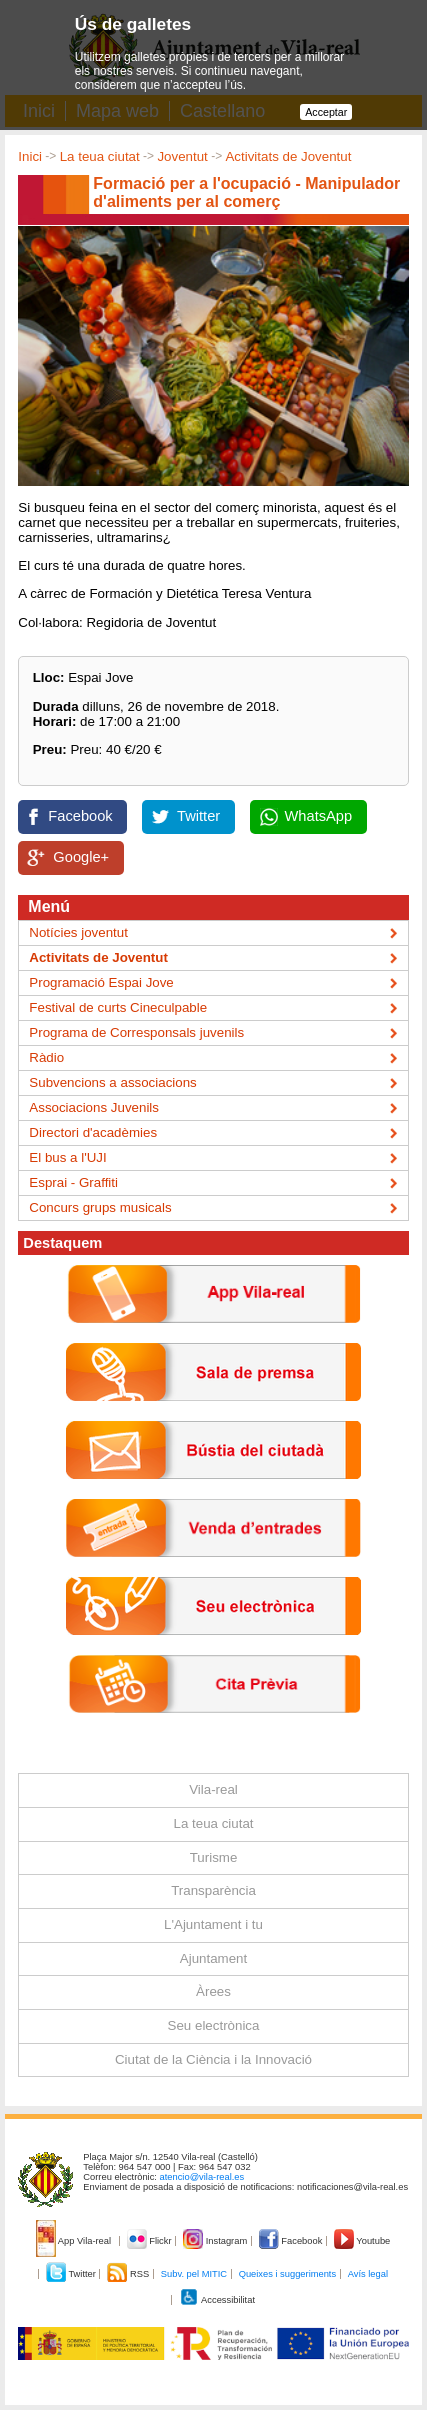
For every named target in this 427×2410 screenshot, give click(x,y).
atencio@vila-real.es (202, 2177)
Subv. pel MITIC (194, 2274)
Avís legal (368, 2274)
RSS (129, 2274)
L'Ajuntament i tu (213, 1924)
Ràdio (46, 1057)
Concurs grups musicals (100, 1207)
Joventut (182, 156)
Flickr (150, 2241)
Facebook (80, 816)
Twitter (198, 816)
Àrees (213, 1991)
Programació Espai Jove (101, 982)
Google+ (81, 857)
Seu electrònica (214, 2025)
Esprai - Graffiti (73, 1182)
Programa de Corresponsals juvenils (136, 1032)
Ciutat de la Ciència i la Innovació (213, 2059)
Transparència (213, 1890)
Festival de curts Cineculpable (118, 1007)
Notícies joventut (78, 932)
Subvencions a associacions (112, 1082)
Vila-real (213, 1789)
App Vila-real (75, 2241)
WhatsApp (319, 816)
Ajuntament (213, 1958)
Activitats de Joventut (288, 156)
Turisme (214, 1857)
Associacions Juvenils (94, 1107)
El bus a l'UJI (67, 1157)
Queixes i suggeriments (287, 2274)
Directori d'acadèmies (93, 1132)
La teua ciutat (100, 156)
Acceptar (326, 112)
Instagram (216, 2241)
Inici (30, 156)
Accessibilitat (217, 2300)
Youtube (362, 2241)
